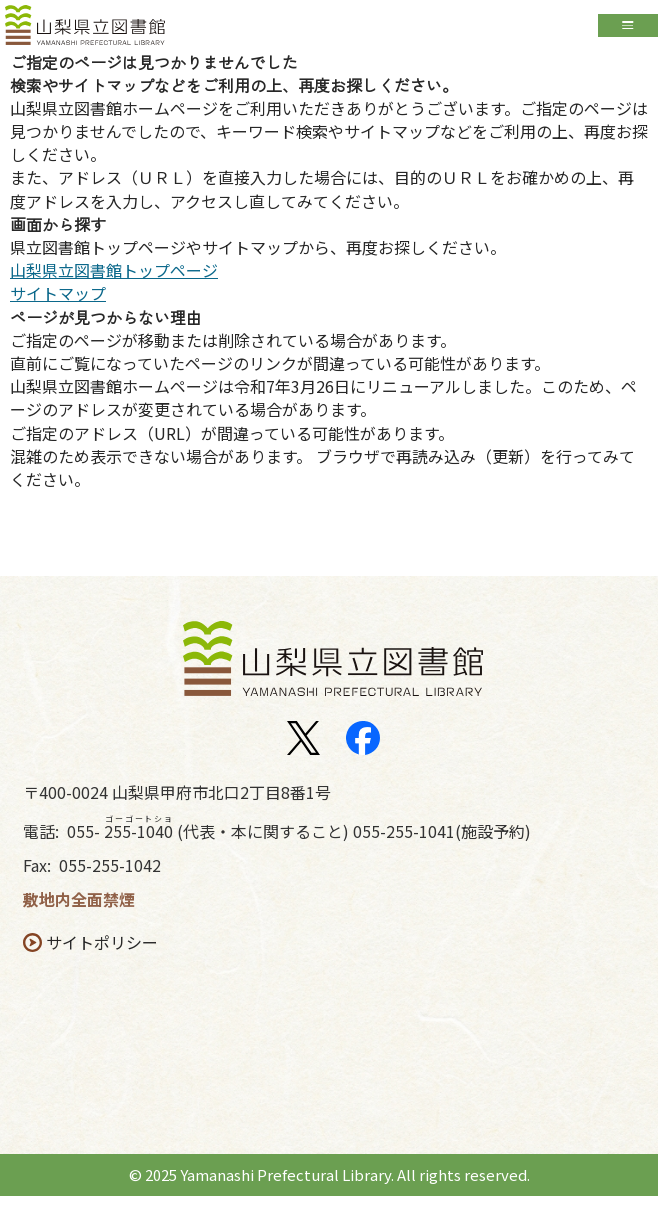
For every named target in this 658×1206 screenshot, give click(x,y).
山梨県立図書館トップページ (114, 280)
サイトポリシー (106, 952)
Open (628, 29)
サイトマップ (58, 303)
